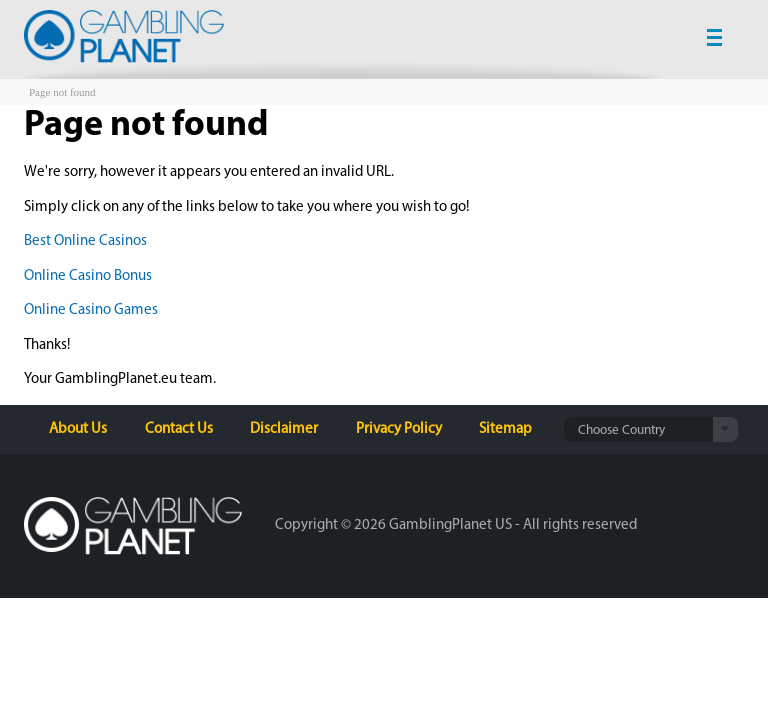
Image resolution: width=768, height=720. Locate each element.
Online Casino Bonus (88, 276)
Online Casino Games (91, 310)
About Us (78, 429)
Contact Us (179, 429)
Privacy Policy (399, 429)
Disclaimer (284, 429)
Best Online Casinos (85, 241)
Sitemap (505, 429)
